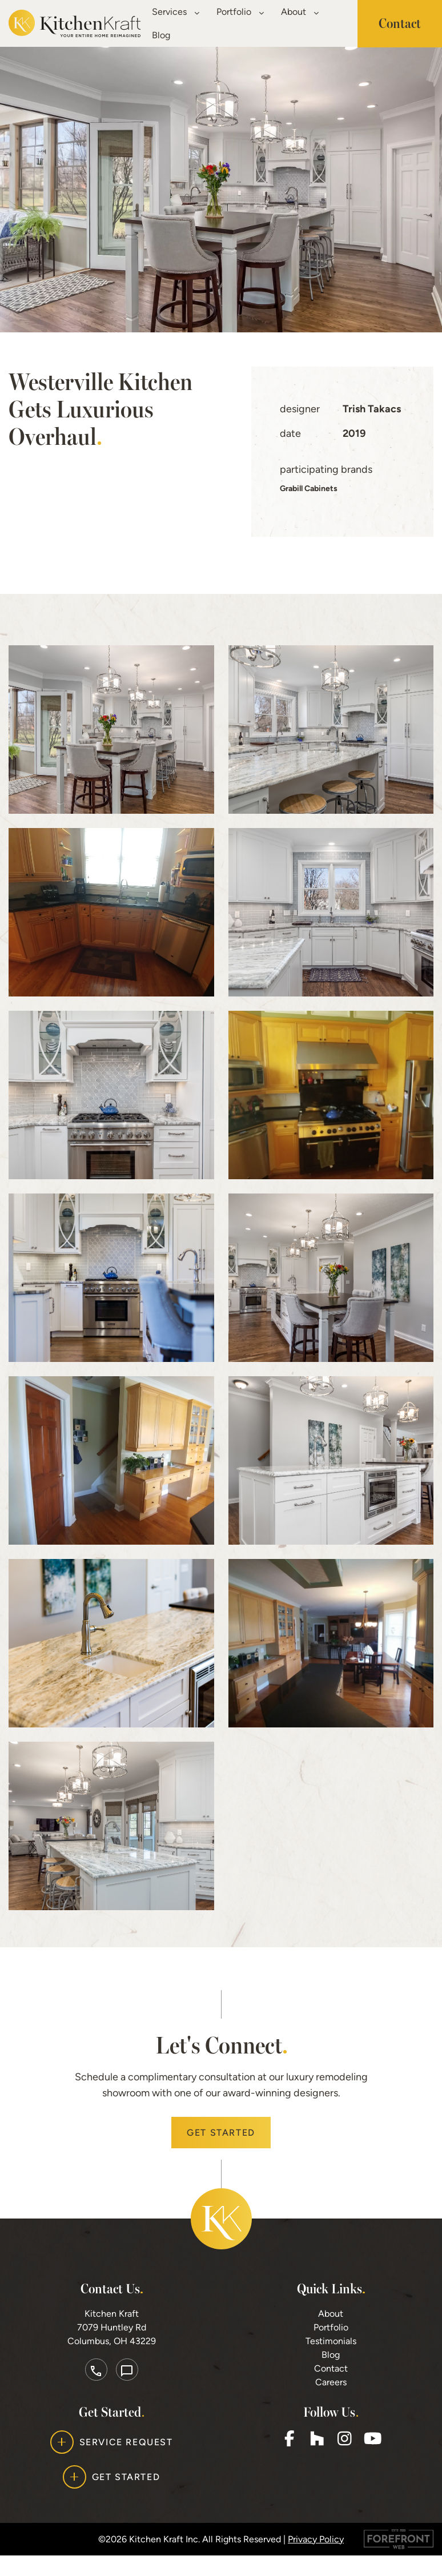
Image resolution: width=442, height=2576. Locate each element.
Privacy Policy (316, 2559)
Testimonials (331, 2361)
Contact (331, 2389)
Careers (331, 2402)
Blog (161, 35)
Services (175, 12)
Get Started (221, 2152)
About (300, 12)
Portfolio (240, 12)
